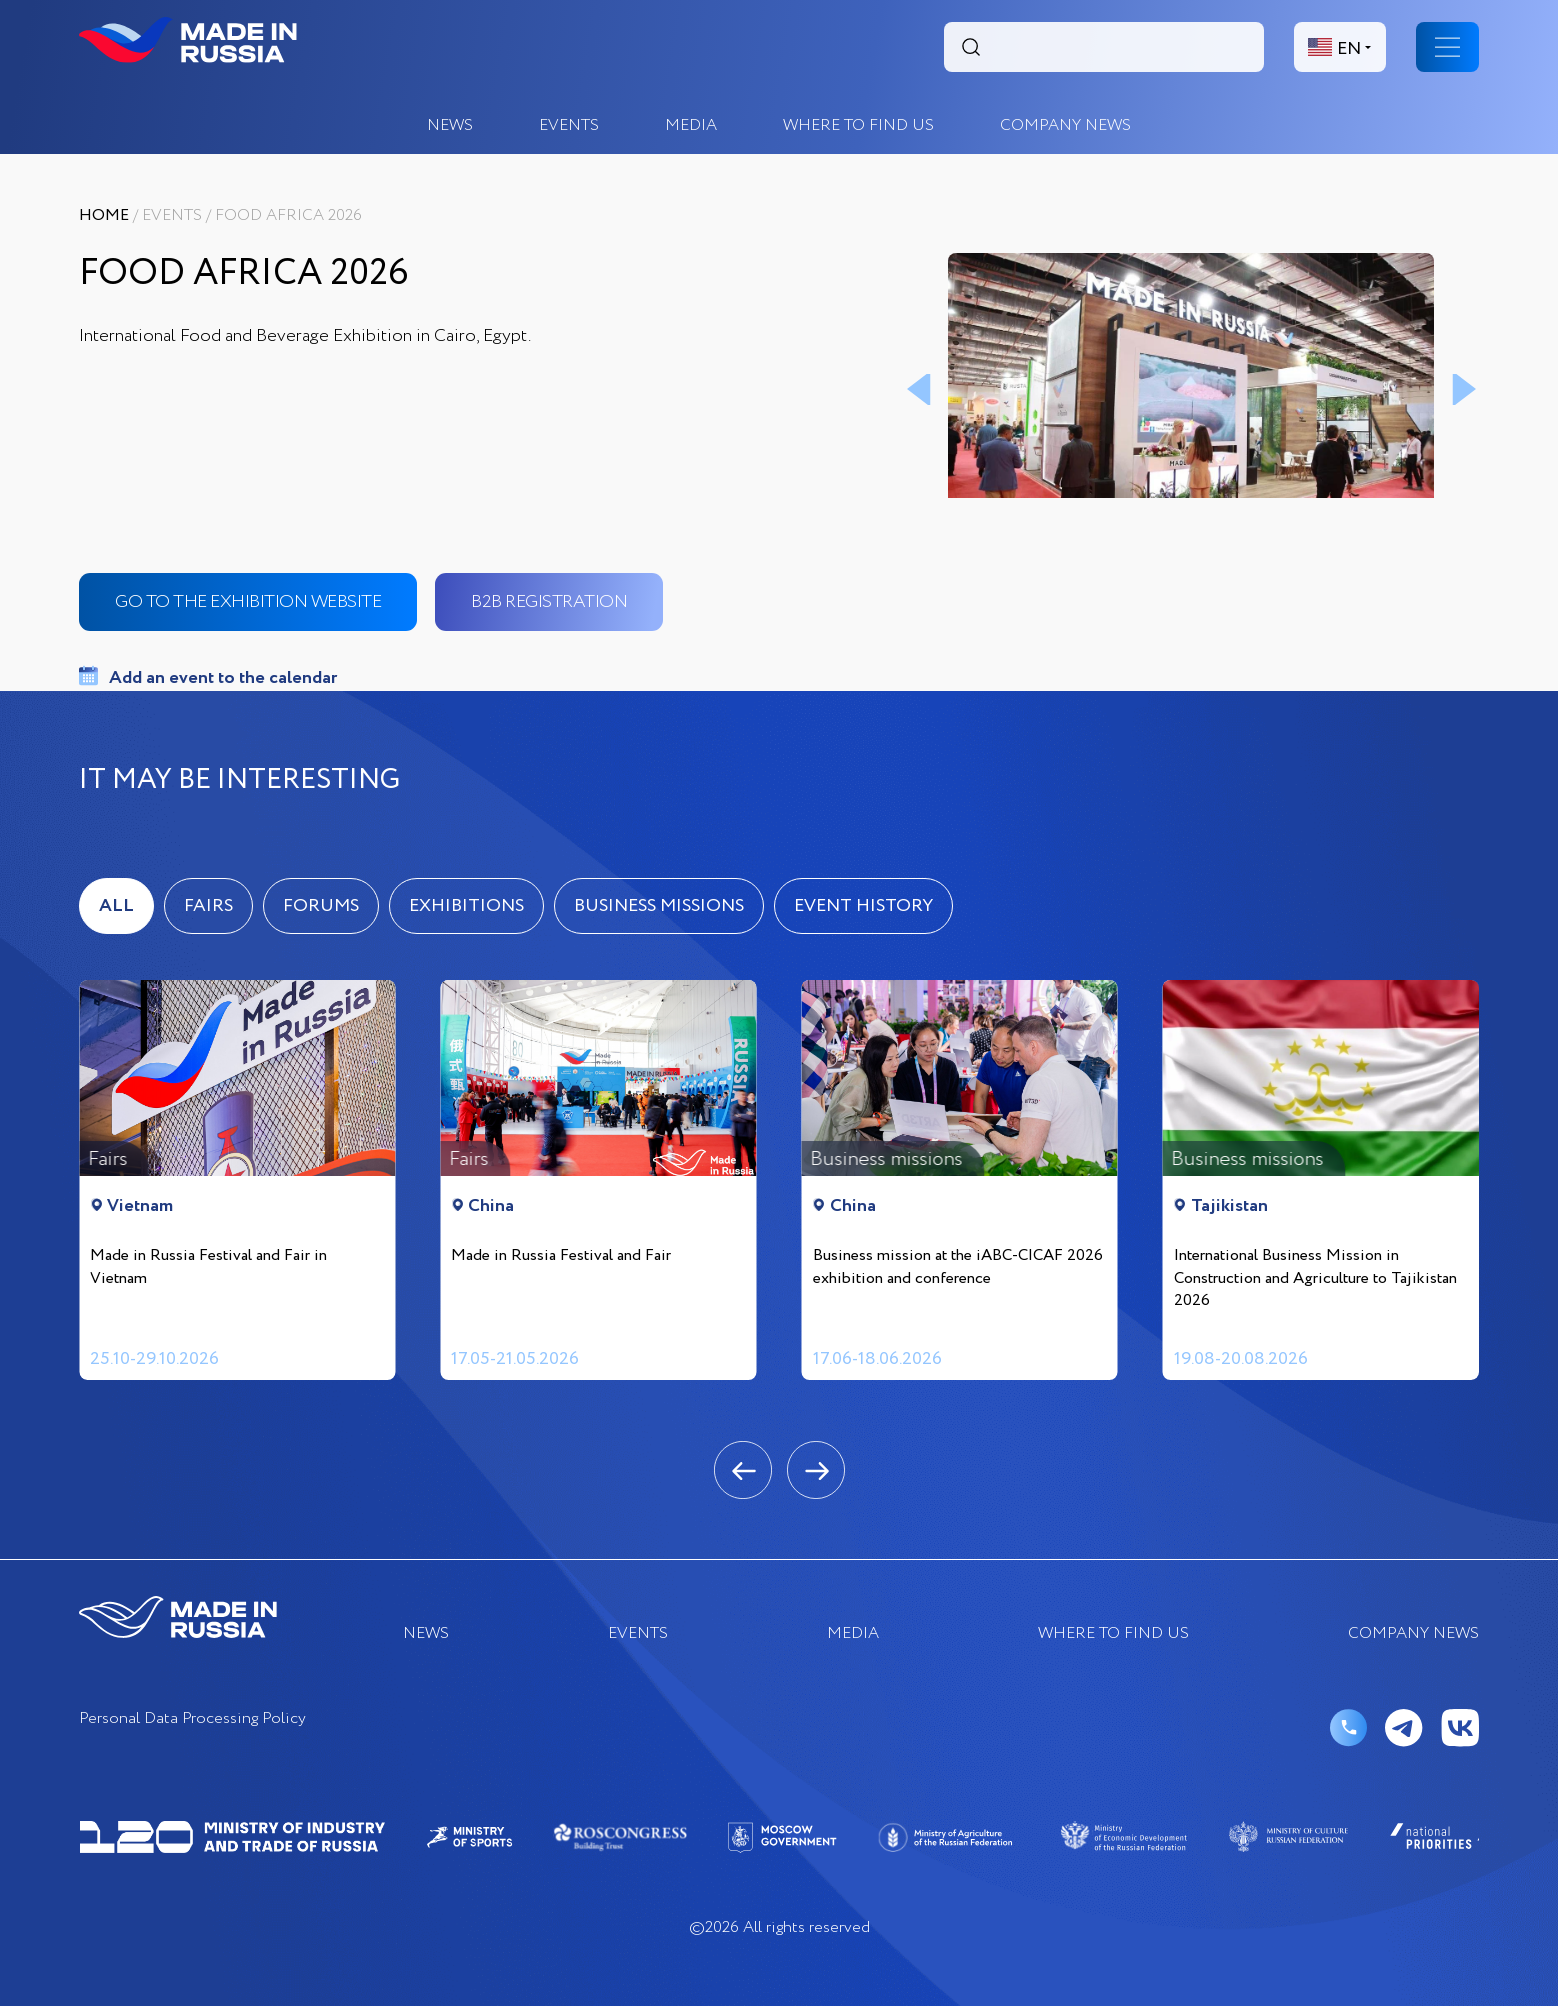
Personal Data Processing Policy (192, 1719)
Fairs (208, 906)
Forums (321, 906)
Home (104, 215)
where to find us (858, 125)
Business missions (659, 906)
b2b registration (549, 602)
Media (691, 125)
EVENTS (569, 125)
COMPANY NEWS (1065, 125)
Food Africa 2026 (288, 215)
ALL (116, 906)
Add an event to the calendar (223, 678)
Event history (863, 906)
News (450, 125)
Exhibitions (466, 906)
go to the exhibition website (248, 602)
